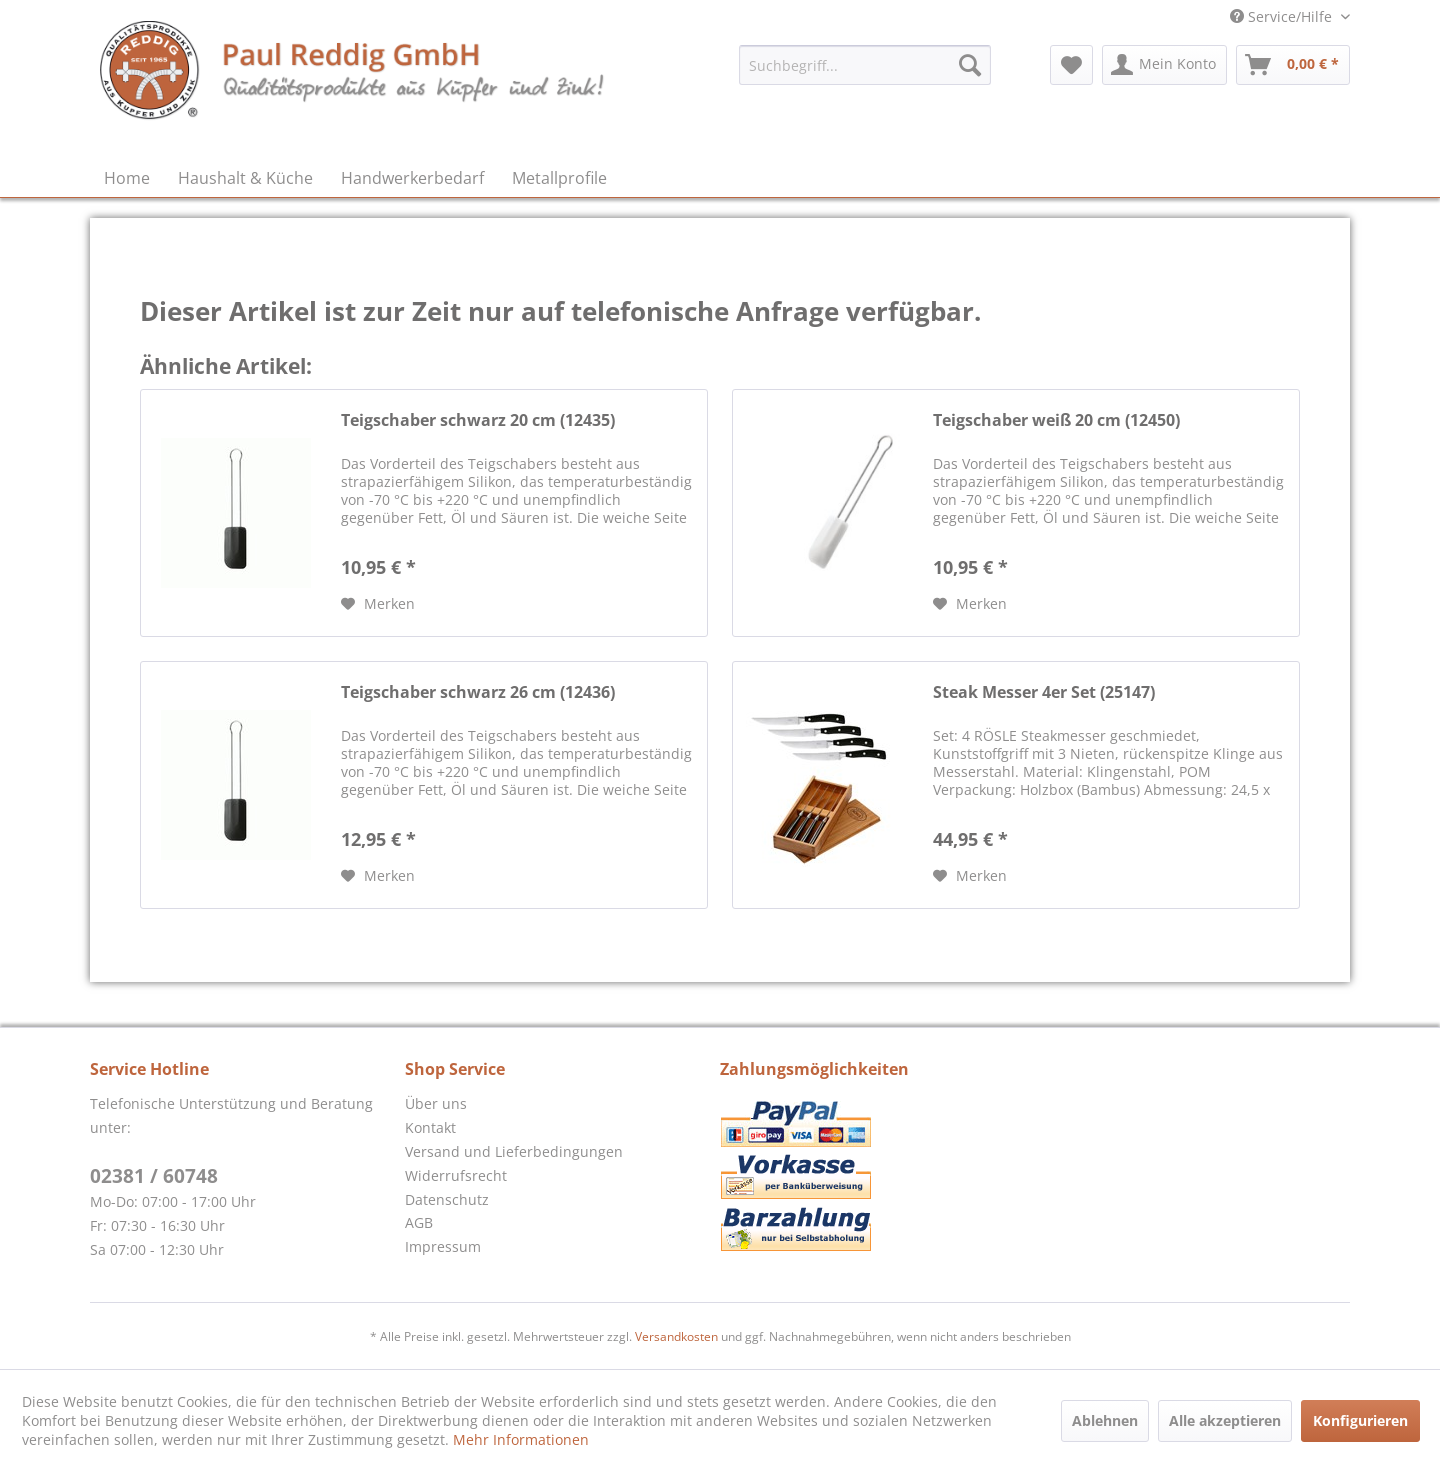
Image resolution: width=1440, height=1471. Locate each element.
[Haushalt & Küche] (245, 178)
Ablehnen (1105, 1420)
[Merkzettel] (1071, 65)
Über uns (436, 1103)
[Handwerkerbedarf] (412, 178)
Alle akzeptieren (1225, 1420)
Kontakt (430, 1127)
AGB (419, 1222)
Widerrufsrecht (456, 1175)
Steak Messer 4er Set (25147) (1044, 692)
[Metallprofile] (559, 178)
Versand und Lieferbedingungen (514, 1151)
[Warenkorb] (1293, 65)
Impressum (443, 1246)
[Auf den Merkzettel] (378, 604)
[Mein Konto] (1164, 65)
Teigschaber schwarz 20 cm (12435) (478, 420)
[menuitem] (865, 65)
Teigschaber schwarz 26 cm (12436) (478, 692)
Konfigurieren (1360, 1420)
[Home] (127, 178)
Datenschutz (447, 1199)
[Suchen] (970, 65)
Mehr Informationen (521, 1439)
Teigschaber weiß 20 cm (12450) (1056, 420)
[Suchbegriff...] (865, 65)
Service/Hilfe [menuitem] (1283, 16)
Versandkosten (676, 1336)
